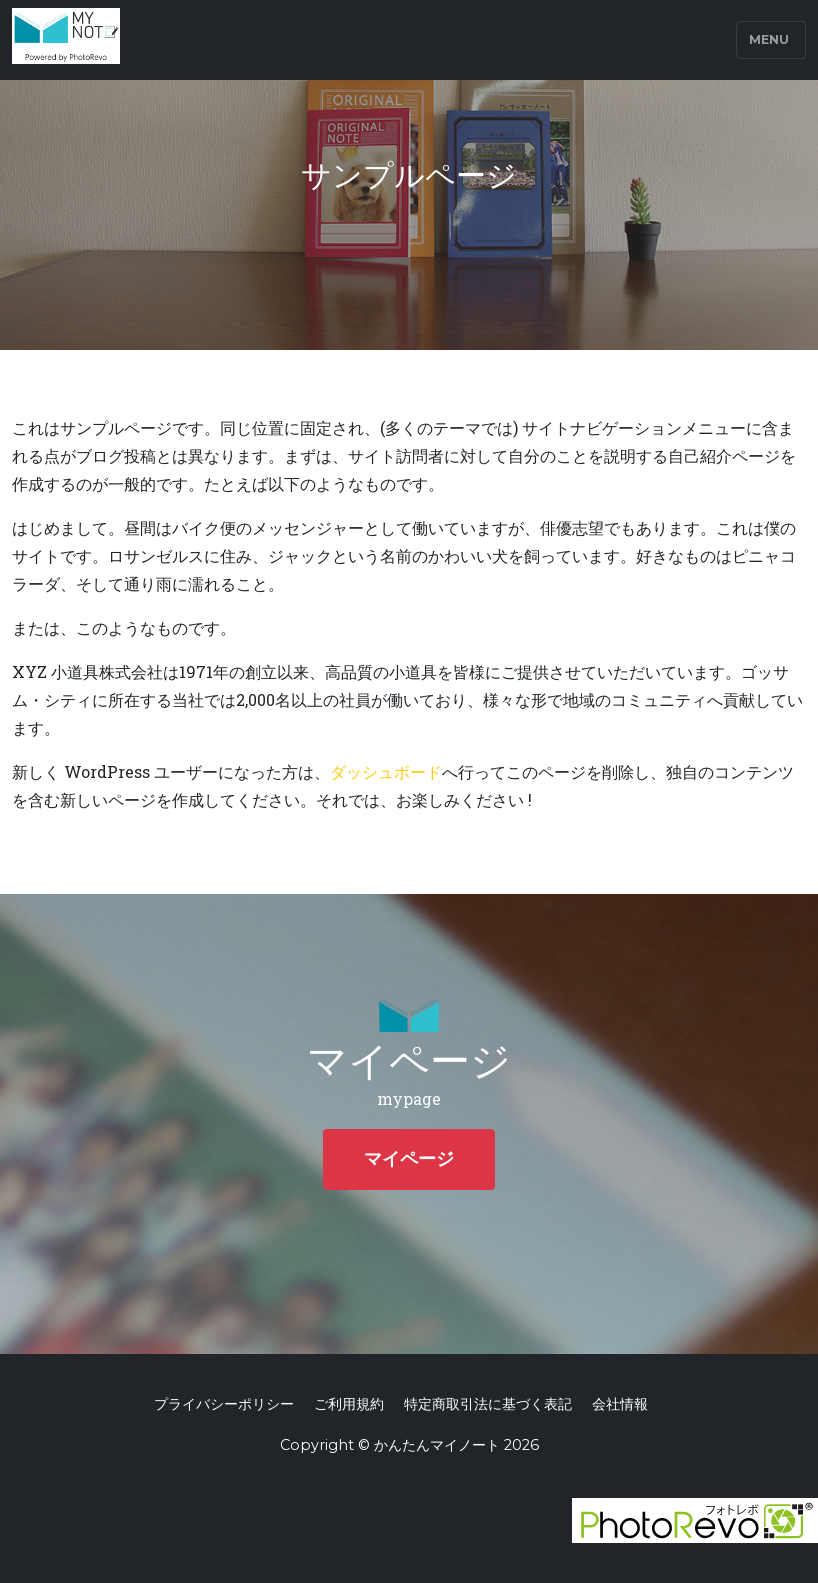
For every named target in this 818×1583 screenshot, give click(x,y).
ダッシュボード (386, 771)
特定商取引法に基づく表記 (488, 1404)
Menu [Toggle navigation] (769, 39)
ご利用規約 (349, 1404)
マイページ (409, 1159)
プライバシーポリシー (224, 1404)
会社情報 (620, 1404)
